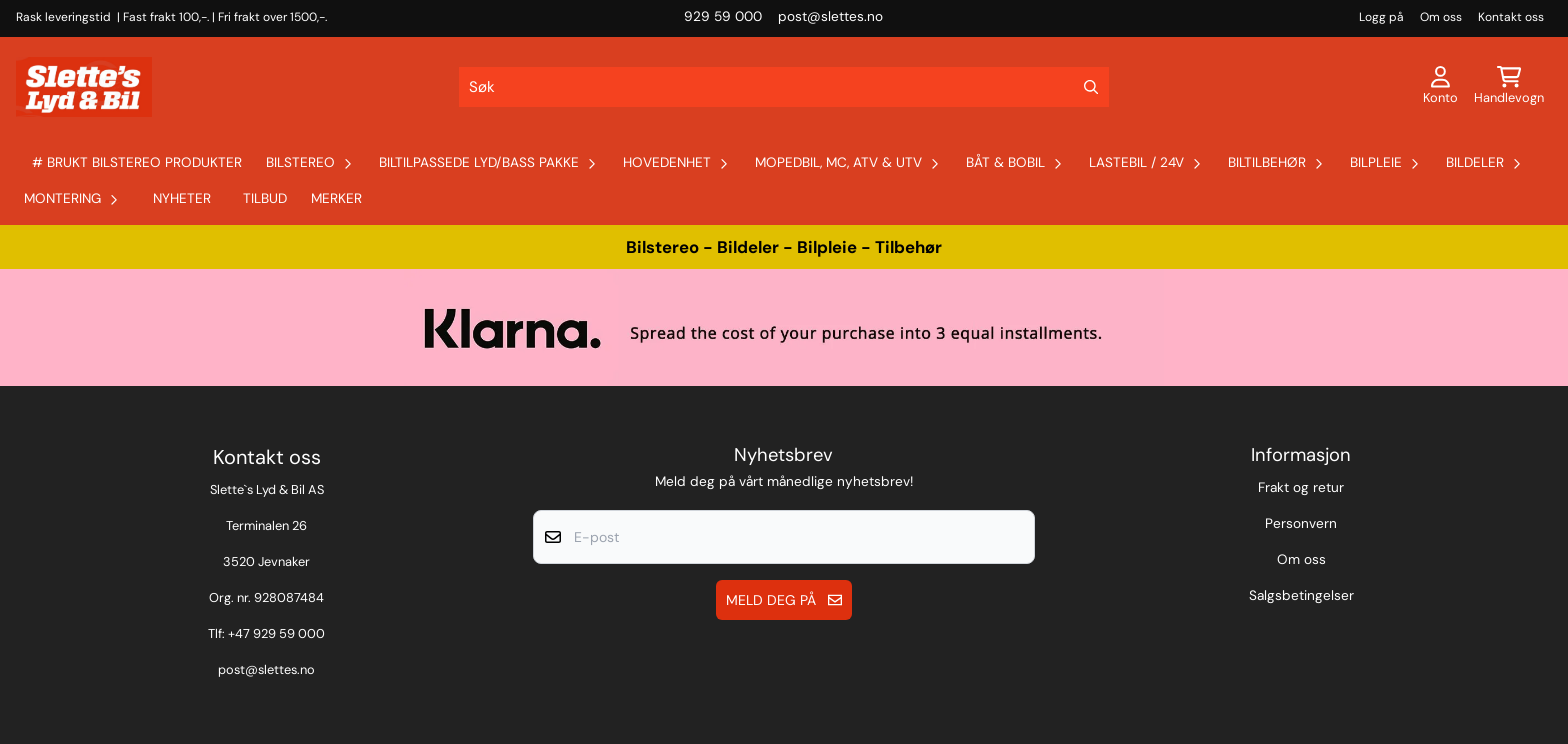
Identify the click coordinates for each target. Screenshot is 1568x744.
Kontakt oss (1511, 17)
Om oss (1441, 17)
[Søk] (784, 87)
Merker (336, 198)
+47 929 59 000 (276, 633)
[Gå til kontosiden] (1440, 87)
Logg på (1381, 17)
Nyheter (182, 198)
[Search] (1091, 87)
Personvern (1301, 523)
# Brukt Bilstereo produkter (137, 162)
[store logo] (82, 87)
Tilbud (265, 198)
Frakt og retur (1301, 487)
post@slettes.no (266, 669)
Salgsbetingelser (1301, 595)
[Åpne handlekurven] (1509, 87)
